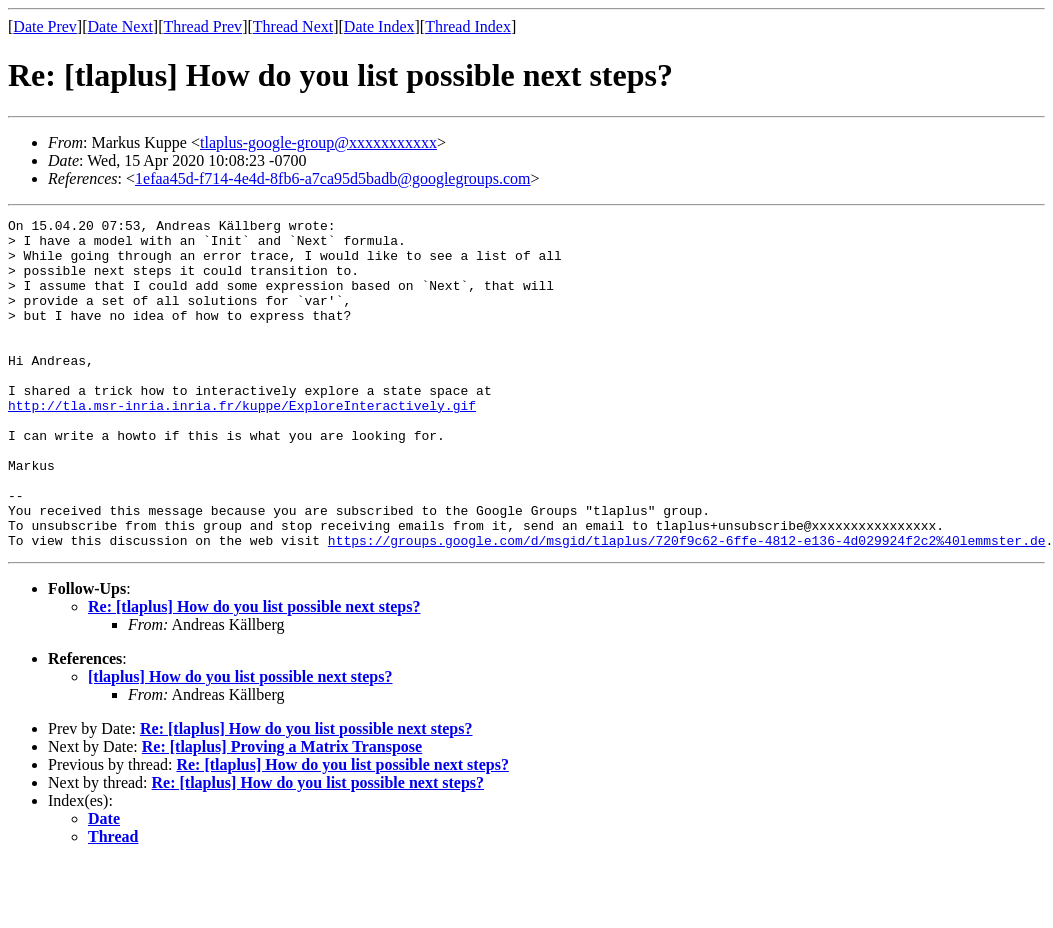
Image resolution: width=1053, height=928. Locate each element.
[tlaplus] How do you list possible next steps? (240, 742)
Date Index (379, 26)
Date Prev (45, 26)
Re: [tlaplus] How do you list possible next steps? (254, 672)
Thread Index (468, 26)
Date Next (120, 26)
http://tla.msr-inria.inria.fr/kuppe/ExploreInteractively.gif (242, 444)
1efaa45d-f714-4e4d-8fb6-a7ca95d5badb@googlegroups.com (333, 178)
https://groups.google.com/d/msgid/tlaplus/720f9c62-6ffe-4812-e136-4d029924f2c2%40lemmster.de (687, 606)
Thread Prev (202, 26)
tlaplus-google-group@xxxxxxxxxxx (318, 142)
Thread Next (293, 26)
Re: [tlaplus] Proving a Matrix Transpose (282, 812)
